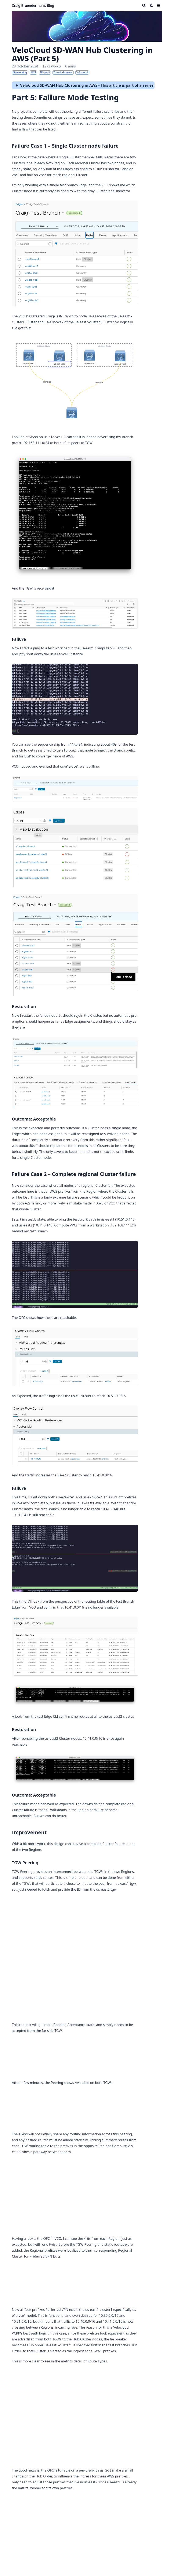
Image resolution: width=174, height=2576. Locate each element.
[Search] (144, 5)
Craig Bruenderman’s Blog (33, 5)
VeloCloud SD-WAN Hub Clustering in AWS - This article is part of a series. (87, 85)
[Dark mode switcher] (151, 5)
